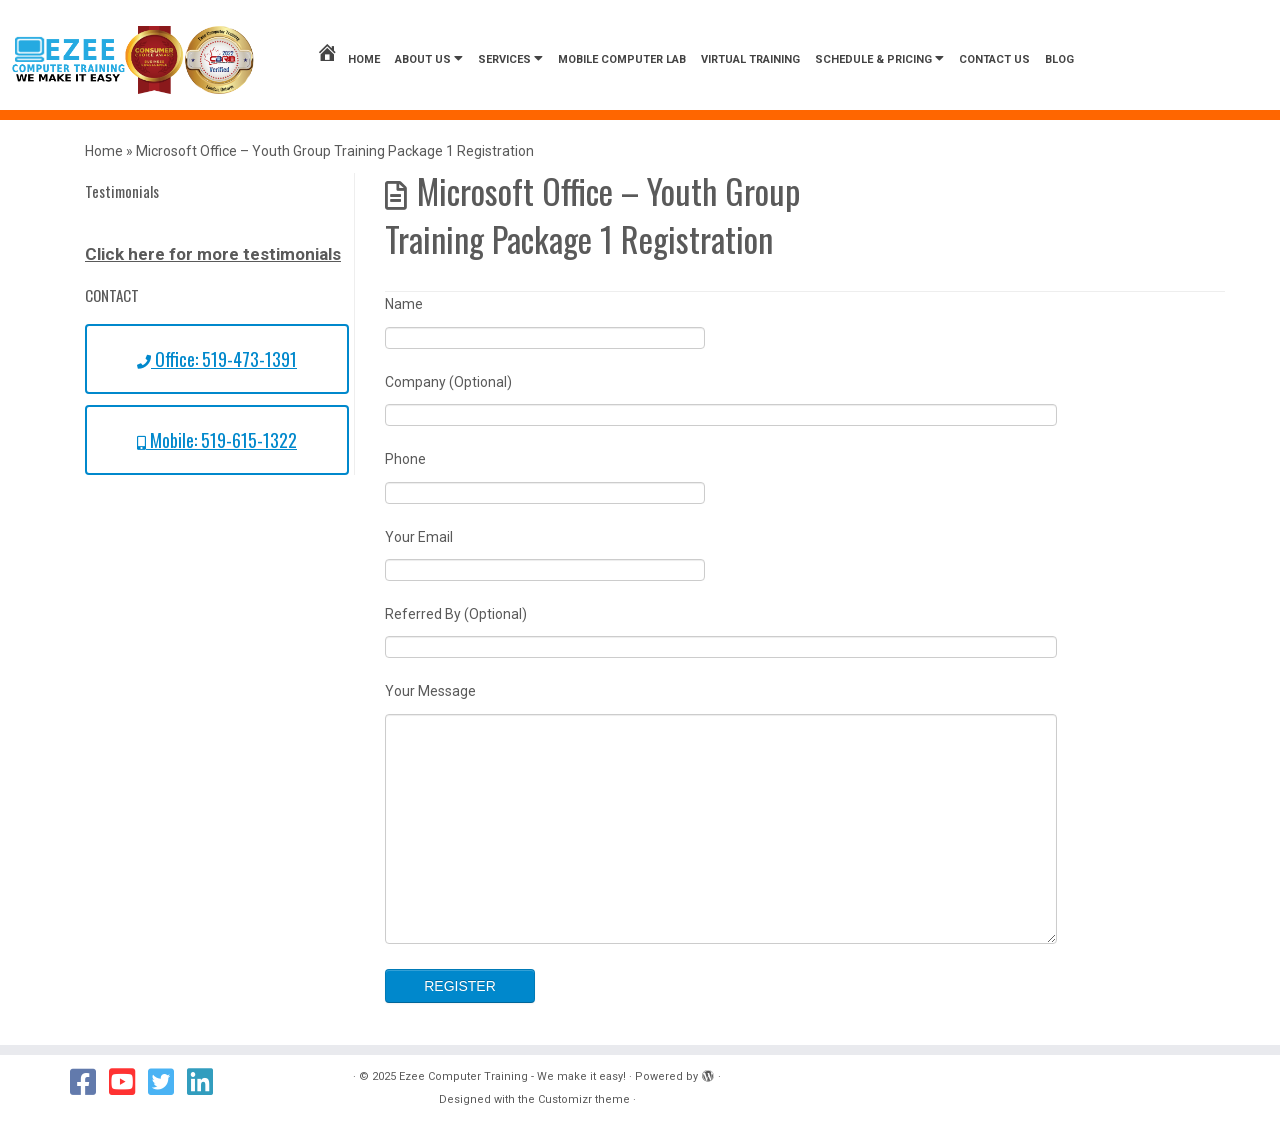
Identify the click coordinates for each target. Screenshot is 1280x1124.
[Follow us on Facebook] (89, 1082)
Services (510, 58)
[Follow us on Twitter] (167, 1082)
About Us (429, 58)
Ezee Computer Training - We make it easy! (512, 1076)
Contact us (994, 59)
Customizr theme (584, 1099)
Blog (1059, 59)
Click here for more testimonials (213, 254)
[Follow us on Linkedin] (206, 1082)
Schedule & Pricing (879, 58)
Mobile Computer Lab (622, 59)
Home (348, 59)
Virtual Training (750, 59)
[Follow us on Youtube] (128, 1082)
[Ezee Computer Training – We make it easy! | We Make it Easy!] (133, 60)
